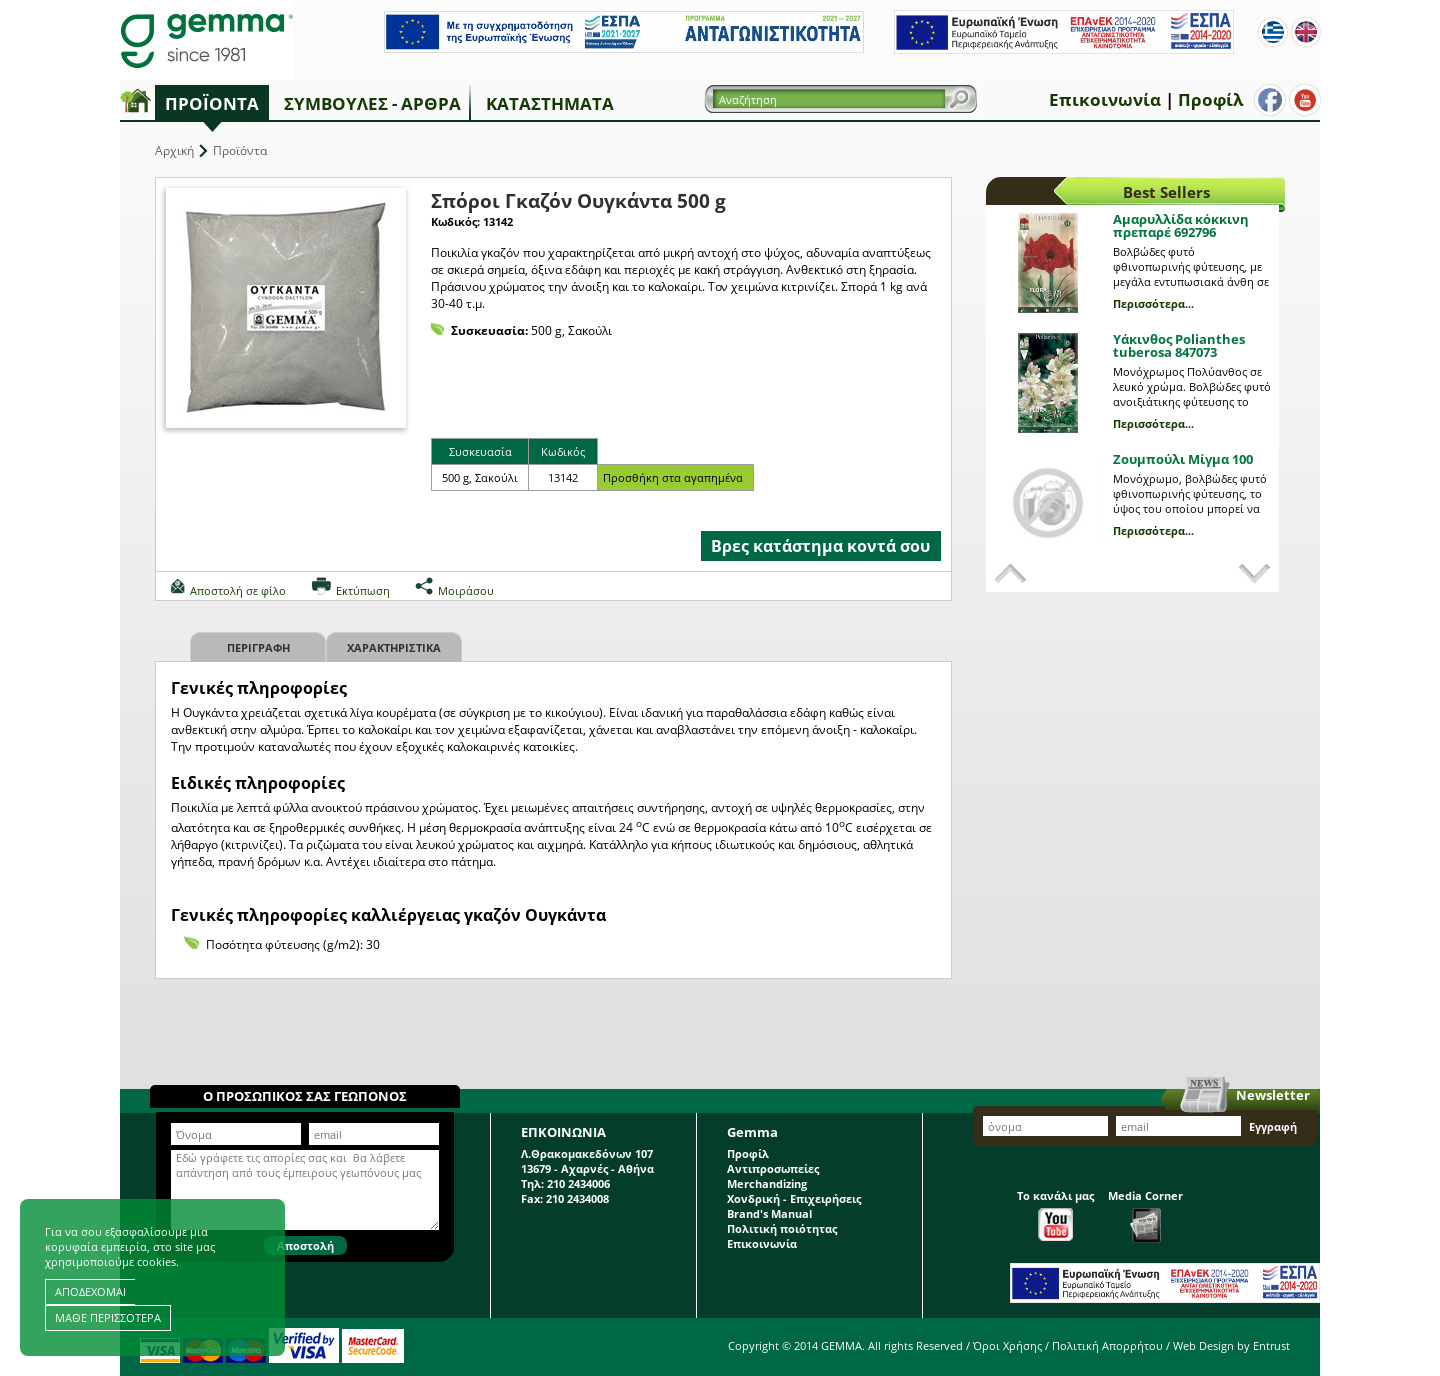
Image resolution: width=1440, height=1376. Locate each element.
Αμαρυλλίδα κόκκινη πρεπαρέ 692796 (1181, 225)
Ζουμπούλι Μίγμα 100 (1183, 459)
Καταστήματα (550, 103)
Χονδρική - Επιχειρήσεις (794, 1198)
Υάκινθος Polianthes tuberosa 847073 (1179, 345)
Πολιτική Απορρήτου (1107, 1345)
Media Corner (1145, 1215)
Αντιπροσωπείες (773, 1168)
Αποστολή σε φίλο (238, 590)
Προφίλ (1210, 99)
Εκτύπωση (363, 590)
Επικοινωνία (1105, 99)
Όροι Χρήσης (1007, 1345)
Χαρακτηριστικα (394, 647)
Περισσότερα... (1153, 303)
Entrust (1271, 1345)
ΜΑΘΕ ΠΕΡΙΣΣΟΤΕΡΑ (108, 1317)
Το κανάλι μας (1055, 1214)
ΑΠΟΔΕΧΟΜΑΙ (90, 1291)
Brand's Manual (769, 1213)
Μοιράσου (466, 590)
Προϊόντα (212, 103)
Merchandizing (767, 1183)
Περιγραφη (258, 647)
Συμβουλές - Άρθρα (372, 103)
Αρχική (174, 150)
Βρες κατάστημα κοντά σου (820, 546)
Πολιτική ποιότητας (782, 1228)
